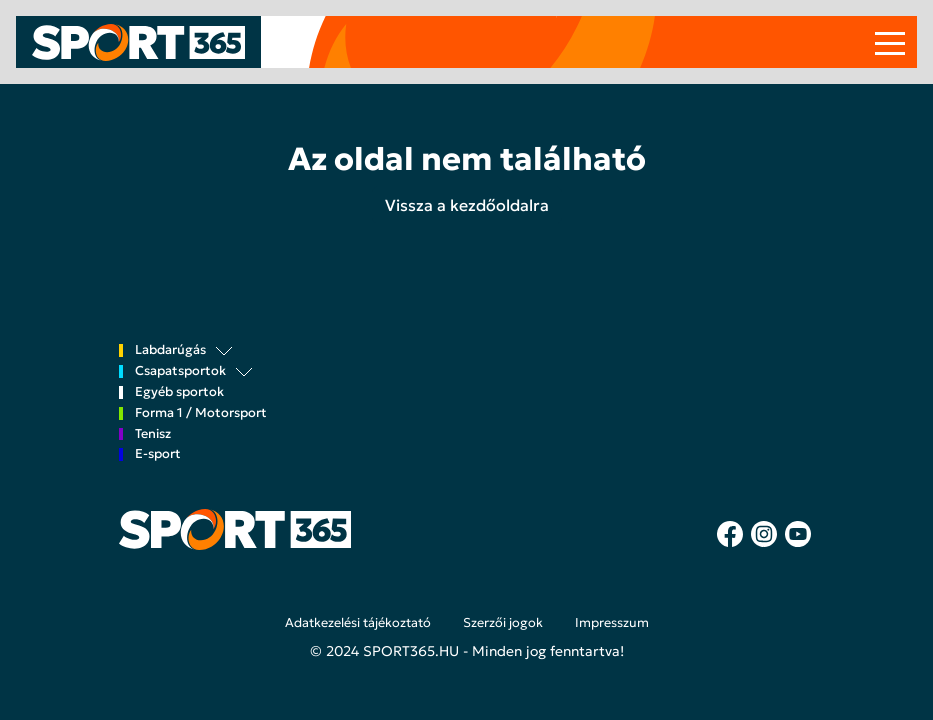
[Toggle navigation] (890, 42)
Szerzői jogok (503, 623)
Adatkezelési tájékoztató (358, 623)
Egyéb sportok (179, 392)
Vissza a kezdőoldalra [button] (467, 205)
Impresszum (612, 623)
